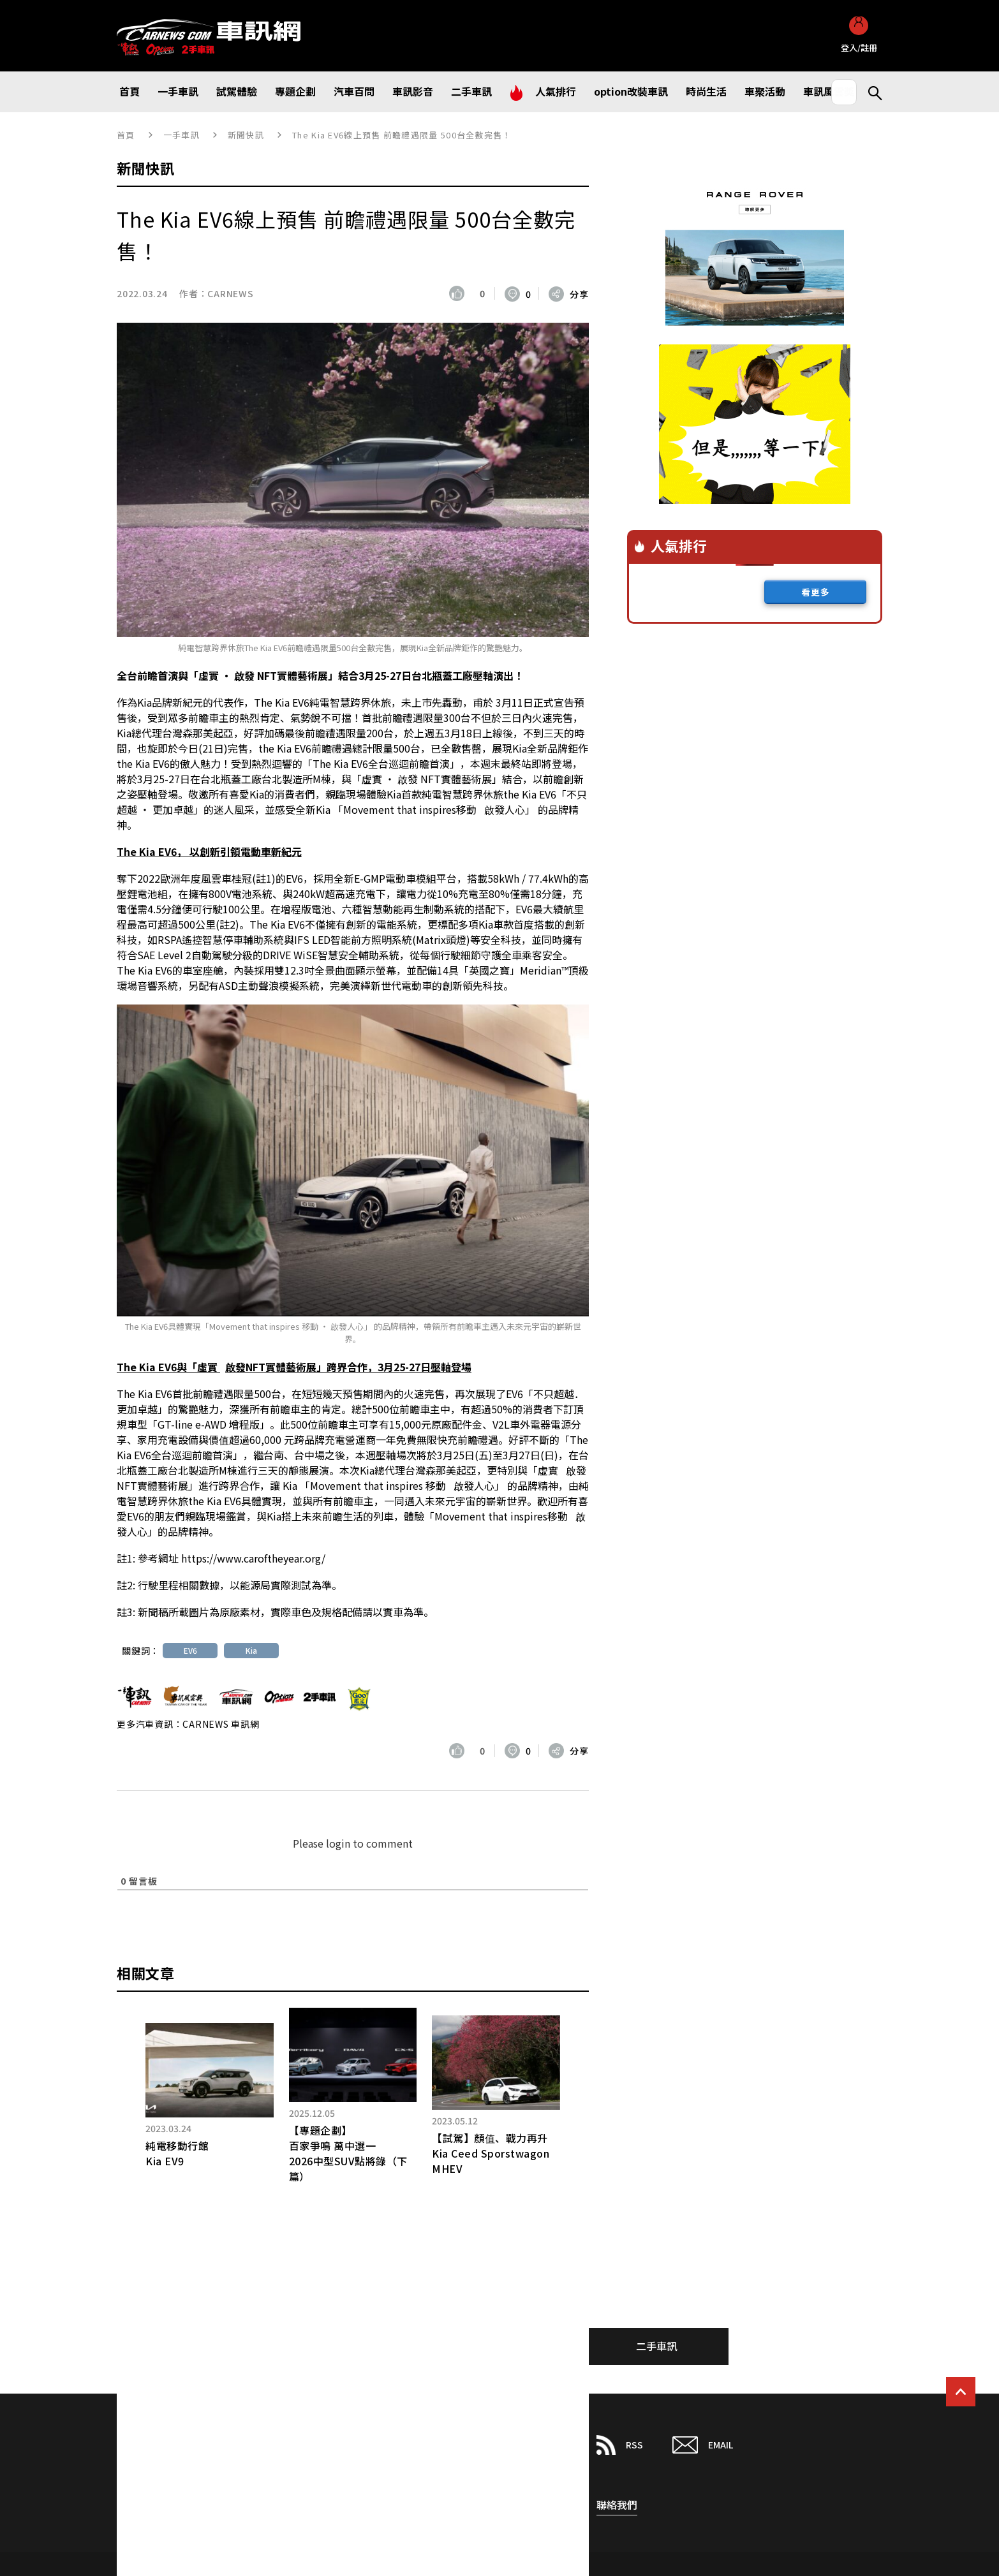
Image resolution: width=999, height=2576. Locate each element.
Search (869, 91)
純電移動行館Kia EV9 (177, 2153)
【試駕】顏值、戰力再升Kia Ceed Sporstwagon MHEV (490, 2153)
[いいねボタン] (460, 293)
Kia (251, 1650)
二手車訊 (656, 2345)
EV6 (190, 1650)
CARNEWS (230, 293)
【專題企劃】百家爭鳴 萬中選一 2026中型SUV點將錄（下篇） (348, 2153)
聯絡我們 (616, 2504)
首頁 (126, 135)
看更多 (815, 591)
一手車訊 (181, 135)
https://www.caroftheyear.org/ (253, 1558)
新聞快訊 (246, 135)
